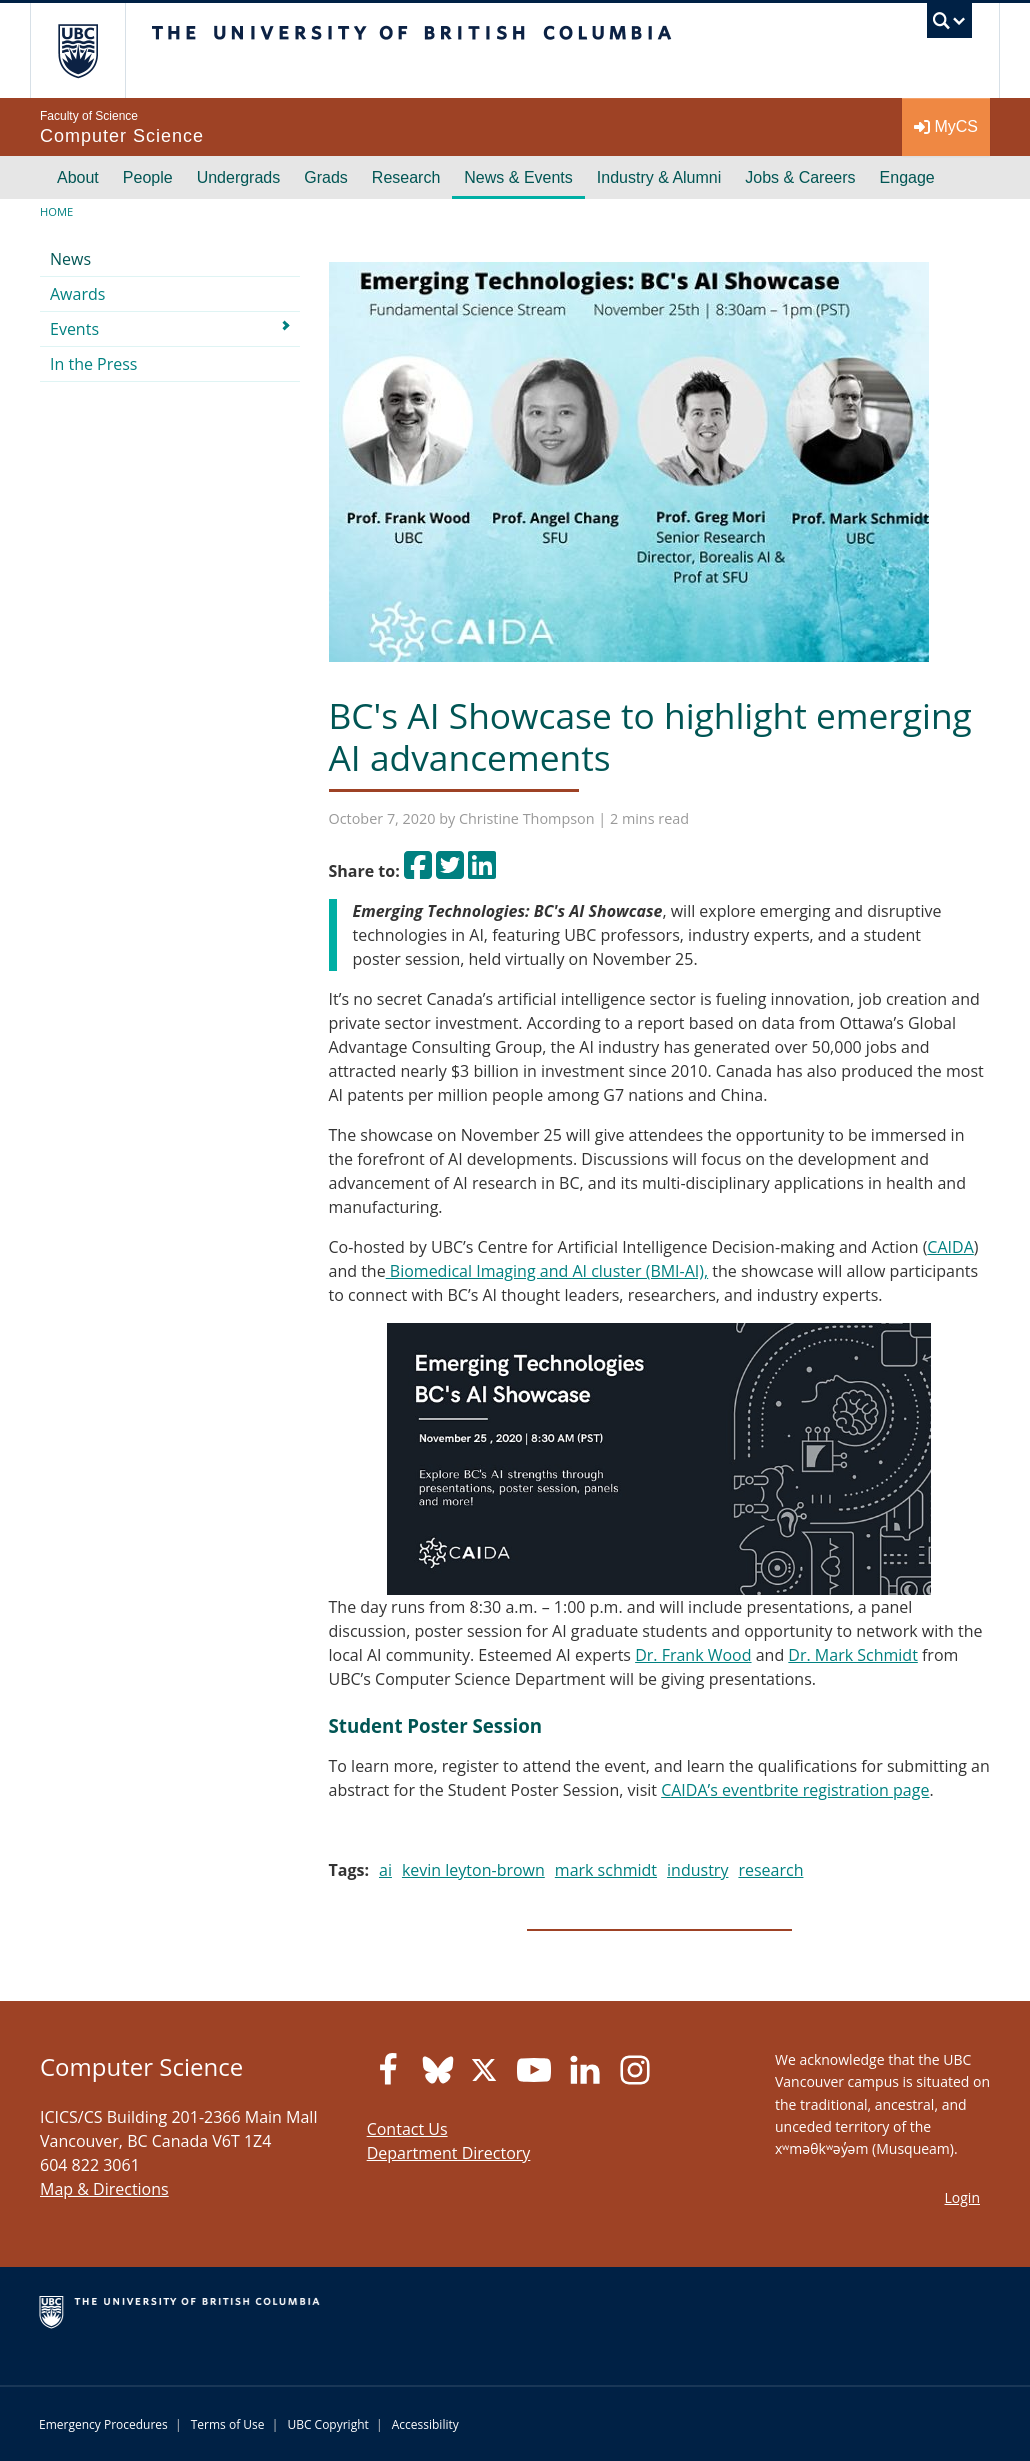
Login (962, 2197)
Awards (77, 294)
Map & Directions (104, 2189)
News (70, 259)
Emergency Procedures (103, 2424)
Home (56, 211)
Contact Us (407, 2129)
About (78, 177)
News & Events (518, 177)
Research (406, 177)
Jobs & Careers (800, 177)
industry (697, 1870)
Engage (907, 177)
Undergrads (239, 177)
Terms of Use (228, 2424)
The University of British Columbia (92, 50)
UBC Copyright (327, 2424)
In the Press (94, 364)
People (148, 177)
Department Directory (449, 2153)
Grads (326, 177)
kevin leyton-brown (473, 1870)
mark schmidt (606, 1870)
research (770, 1870)
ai (385, 1870)
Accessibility (425, 2424)
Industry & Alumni (659, 177)
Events (74, 329)
